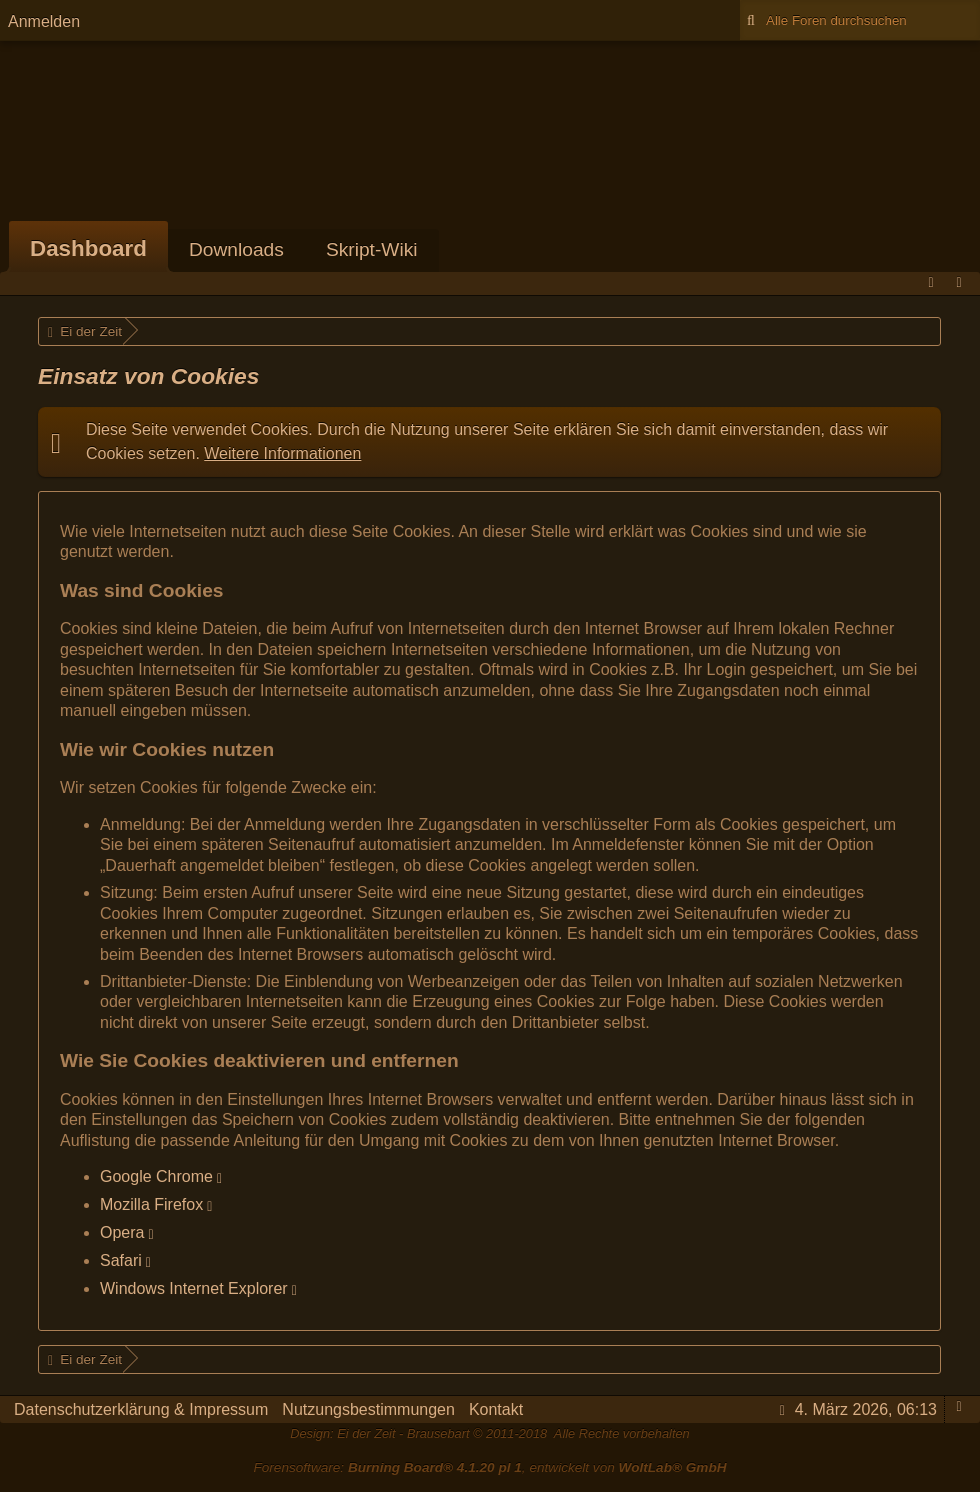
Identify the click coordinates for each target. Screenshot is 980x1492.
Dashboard (88, 248)
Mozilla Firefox (151, 1204)
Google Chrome (156, 1176)
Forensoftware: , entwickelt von (489, 1467)
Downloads (236, 249)
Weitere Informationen (282, 453)
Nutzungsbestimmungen (368, 1409)
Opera (122, 1232)
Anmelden (44, 21)
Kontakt (496, 1409)
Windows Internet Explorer (194, 1288)
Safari (121, 1260)
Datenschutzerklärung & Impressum (141, 1409)
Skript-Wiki (372, 249)
